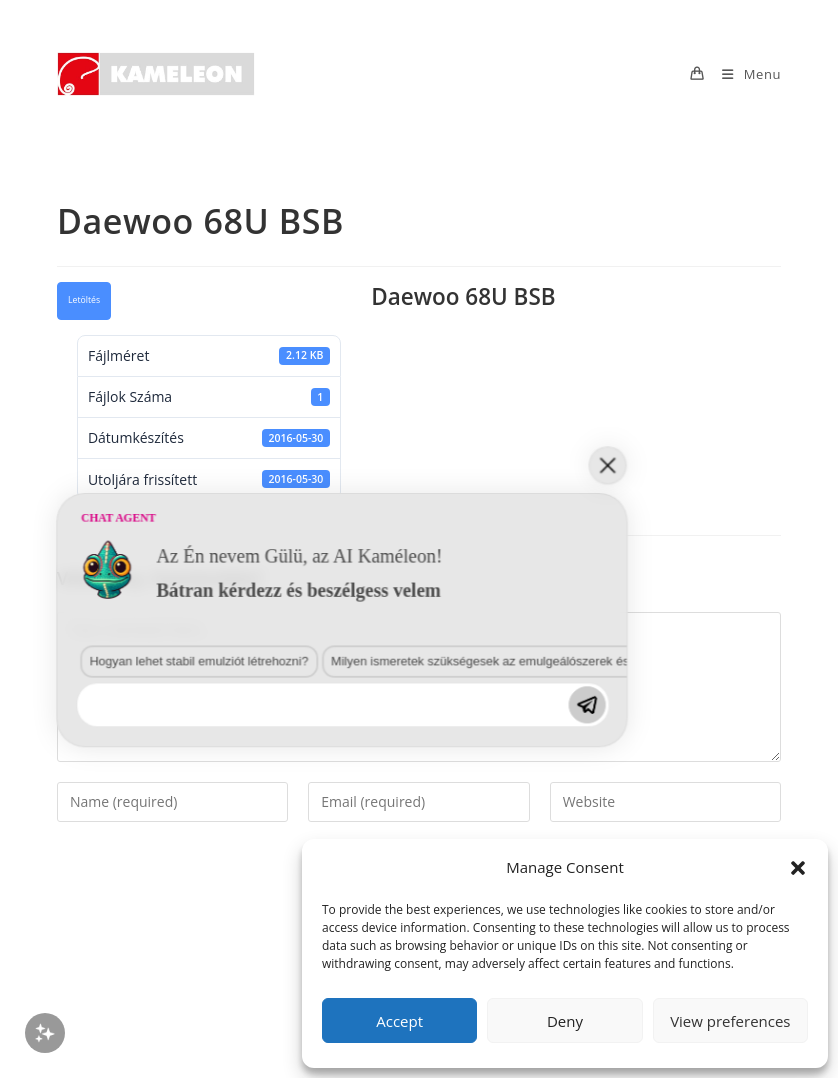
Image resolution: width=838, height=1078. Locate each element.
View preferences (730, 1021)
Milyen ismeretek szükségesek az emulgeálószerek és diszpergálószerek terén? (300, 871)
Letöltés (84, 300)
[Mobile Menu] (744, 74)
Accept (399, 1021)
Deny (565, 1021)
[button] (798, 868)
